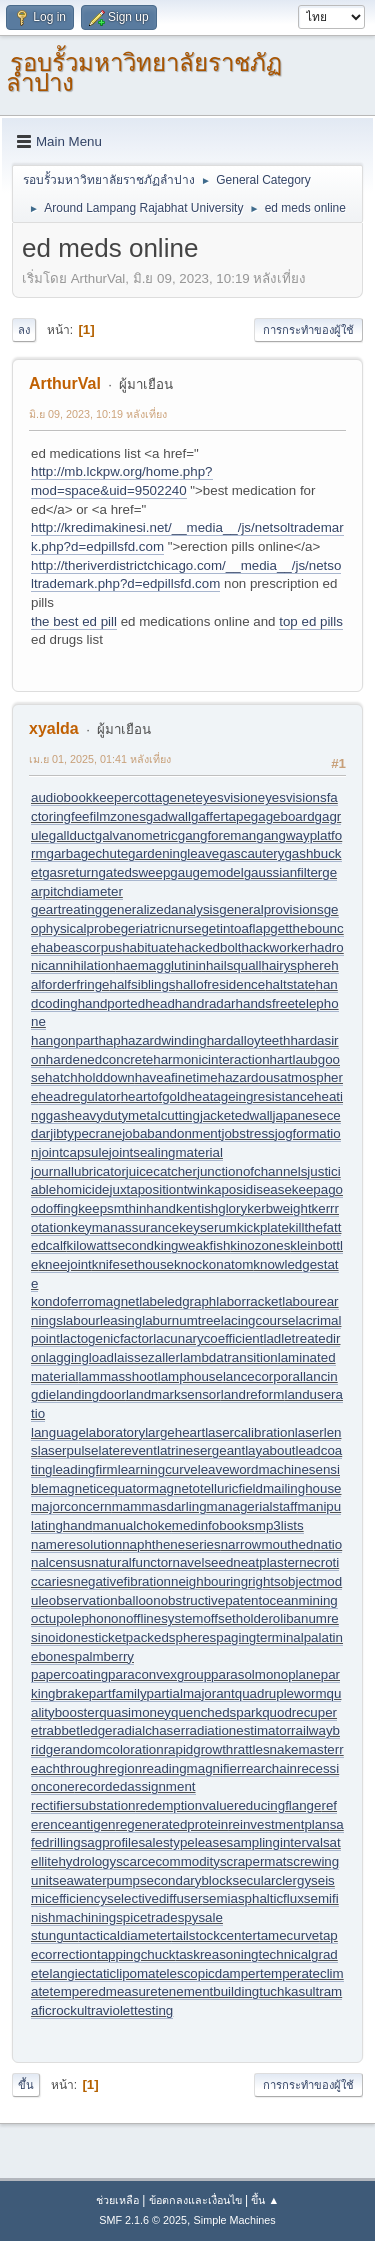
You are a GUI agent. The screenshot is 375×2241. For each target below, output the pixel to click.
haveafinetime (176, 1077)
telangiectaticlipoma (96, 1973)
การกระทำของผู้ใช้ (308, 330)
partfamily (118, 1693)
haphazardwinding (152, 1040)
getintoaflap (235, 928)
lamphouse (190, 1376)
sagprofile (110, 1842)
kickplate (263, 1227)
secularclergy (272, 1880)
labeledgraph (177, 1301)
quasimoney (135, 1712)
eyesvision (227, 797)
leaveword (228, 1469)
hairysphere (296, 965)
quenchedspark (216, 1712)
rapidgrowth (199, 1749)
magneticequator (98, 1488)
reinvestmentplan (279, 1824)
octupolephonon (78, 1618)
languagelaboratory (88, 1432)
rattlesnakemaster (286, 1749)
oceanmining (300, 1600)
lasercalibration (250, 1432)
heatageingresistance (250, 1096)
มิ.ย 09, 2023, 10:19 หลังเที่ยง (98, 414)
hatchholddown (90, 1077)
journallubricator (78, 1171)
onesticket (96, 1637)
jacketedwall (236, 1115)
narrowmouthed (267, 1544)
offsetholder (237, 1618)
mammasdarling (159, 1506)
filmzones (118, 816)
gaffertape (221, 816)
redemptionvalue (184, 1805)
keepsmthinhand (127, 1208)
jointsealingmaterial (166, 1152)
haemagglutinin (160, 965)
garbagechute (88, 853)
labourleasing (102, 1320)
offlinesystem (165, 1618)
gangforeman (217, 835)
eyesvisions (292, 797)
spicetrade (147, 1917)
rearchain (269, 1768)
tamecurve (288, 1935)
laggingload (80, 1357)
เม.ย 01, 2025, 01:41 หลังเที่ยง (100, 759)
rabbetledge (77, 1730)
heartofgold (154, 1096)
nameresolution (76, 1544)
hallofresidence (220, 984)
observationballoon (105, 1600)
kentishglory (211, 1208)
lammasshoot (117, 1376)
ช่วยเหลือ (117, 2200)
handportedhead (126, 1003)
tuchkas (282, 1991)
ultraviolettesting (125, 2010)
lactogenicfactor (106, 1338)
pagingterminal (259, 1637)
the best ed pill (74, 621)
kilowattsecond (110, 1245)
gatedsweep (134, 872)
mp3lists (279, 1525)
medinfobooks (213, 1525)
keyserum (208, 1227)
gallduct (72, 835)
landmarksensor (173, 1394)
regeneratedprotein (171, 1824)
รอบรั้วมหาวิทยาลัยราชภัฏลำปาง (144, 72)
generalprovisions (271, 909)
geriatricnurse (161, 928)
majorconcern (71, 1506)
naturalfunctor (132, 1562)
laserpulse (68, 1450)
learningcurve (158, 1469)
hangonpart (64, 1040)
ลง (24, 330)
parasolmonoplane (266, 1674)
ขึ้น (26, 2085)
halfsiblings (143, 984)
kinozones (260, 1245)
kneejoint (64, 1264)
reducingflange (277, 1805)
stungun (54, 1935)
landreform (253, 1394)
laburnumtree (181, 1320)
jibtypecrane (86, 1133)
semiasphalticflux (252, 1898)
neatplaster (266, 1562)
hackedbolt (209, 947)
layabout (270, 1450)
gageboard (283, 816)
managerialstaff (252, 1506)
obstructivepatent (212, 1600)
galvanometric (136, 835)
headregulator (79, 1096)
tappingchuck (136, 1954)
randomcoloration (112, 1749)
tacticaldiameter (124, 1935)
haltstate (290, 984)
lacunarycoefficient (208, 1338)
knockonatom (213, 1264)
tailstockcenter (214, 1935)
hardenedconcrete (99, 1059)
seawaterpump (96, 1880)
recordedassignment (135, 1786)
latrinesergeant (201, 1450)
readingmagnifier (191, 1768)
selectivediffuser (154, 1898)
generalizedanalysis (160, 909)
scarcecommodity (168, 1861)
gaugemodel (206, 872)
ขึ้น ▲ (265, 2200)
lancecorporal (263, 1376)
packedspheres (171, 1637)
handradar (205, 1003)
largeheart (175, 1432)
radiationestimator (238, 1730)
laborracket (249, 1301)
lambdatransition (229, 1357)
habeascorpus (80, 947)
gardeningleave (173, 853)
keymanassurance (125, 1227)
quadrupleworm (281, 1693)
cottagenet (164, 797)
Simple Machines (235, 2220)
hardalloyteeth (249, 1040)
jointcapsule (73, 1152)
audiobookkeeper (82, 797)
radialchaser (149, 1730)
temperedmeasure (104, 1991)
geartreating (66, 909)
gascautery (251, 853)
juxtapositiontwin (159, 1189)
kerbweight (279, 1208)
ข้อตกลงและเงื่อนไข (195, 2200)
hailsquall (234, 965)
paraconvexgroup (159, 1674)
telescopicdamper (207, 1973)
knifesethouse (133, 1264)
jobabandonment (171, 1133)
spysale (200, 1917)
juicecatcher (161, 1171)
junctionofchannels (252, 1171)
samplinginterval (275, 1842)
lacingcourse (258, 1320)
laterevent (127, 1450)
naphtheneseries (171, 1544)
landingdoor (91, 1394)
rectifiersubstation (83, 1805)
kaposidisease (249, 1189)
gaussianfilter (283, 872)
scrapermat (253, 1861)
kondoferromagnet (85, 1301)
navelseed (203, 1562)
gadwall (168, 816)
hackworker (275, 947)
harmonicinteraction (211, 1059)
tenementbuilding (209, 1991)
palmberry (104, 1656)
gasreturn (70, 872)
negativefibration (122, 1581)
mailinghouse (302, 1488)
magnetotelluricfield (205, 1488)
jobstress (247, 1133)
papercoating (69, 1674)
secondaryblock (186, 1880)
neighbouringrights (226, 1581)
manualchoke (132, 1525)
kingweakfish (192, 1245)
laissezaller (147, 1357)
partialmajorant (191, 1693)
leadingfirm (85, 1469)
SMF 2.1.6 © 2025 (143, 2220)
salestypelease (182, 1842)
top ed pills (311, 621)
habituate (149, 947)
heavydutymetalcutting (133, 1115)
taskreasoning (216, 1954)
